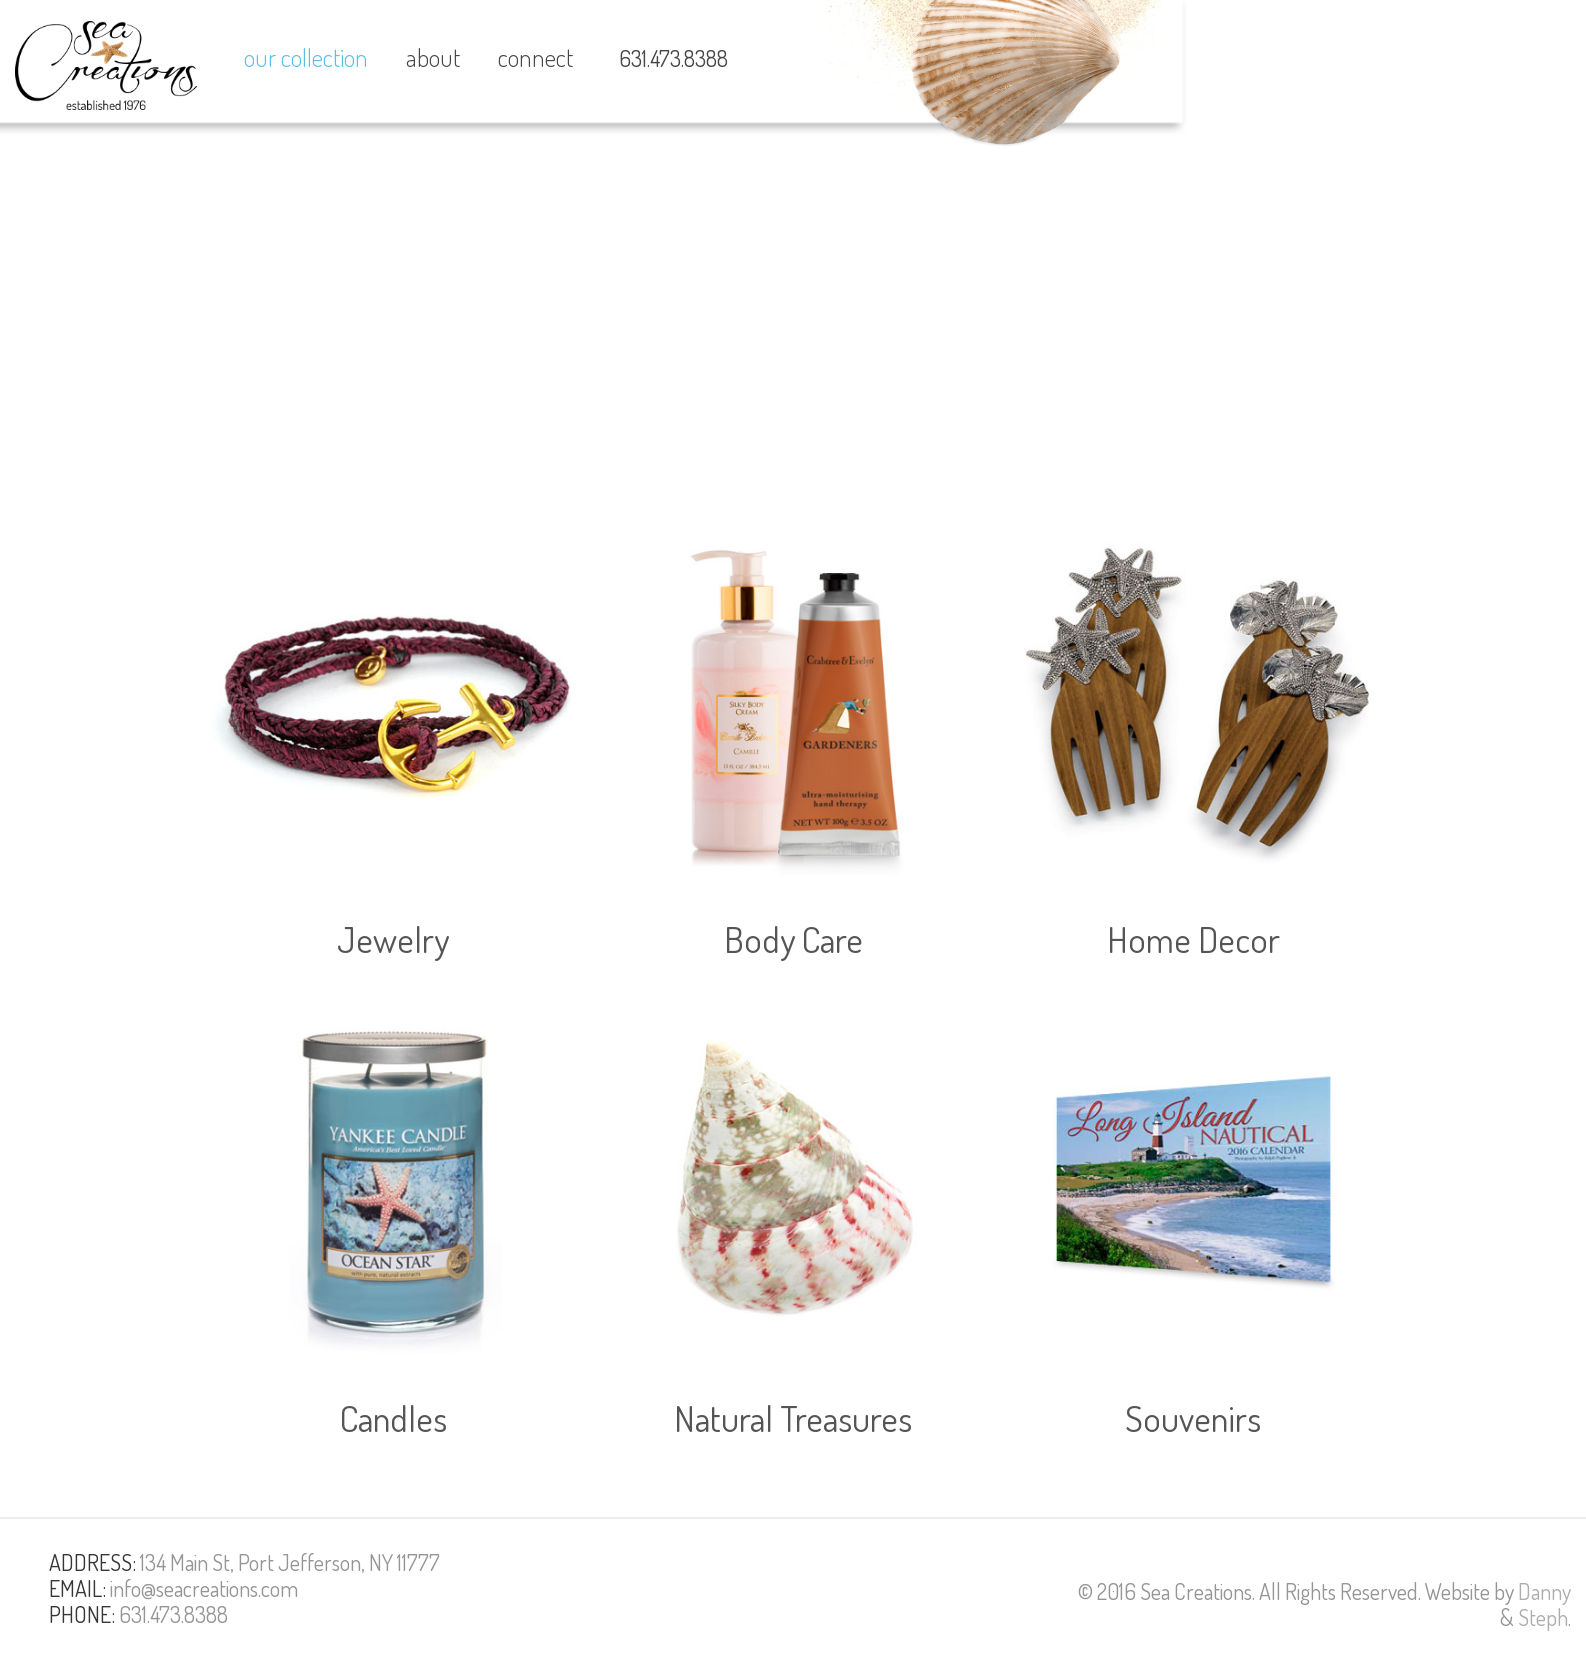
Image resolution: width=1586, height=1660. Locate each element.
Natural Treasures (793, 1418)
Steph (1543, 1617)
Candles (393, 1418)
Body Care (793, 939)
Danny (1544, 1591)
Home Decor (1193, 939)
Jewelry (393, 939)
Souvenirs (1193, 1418)
